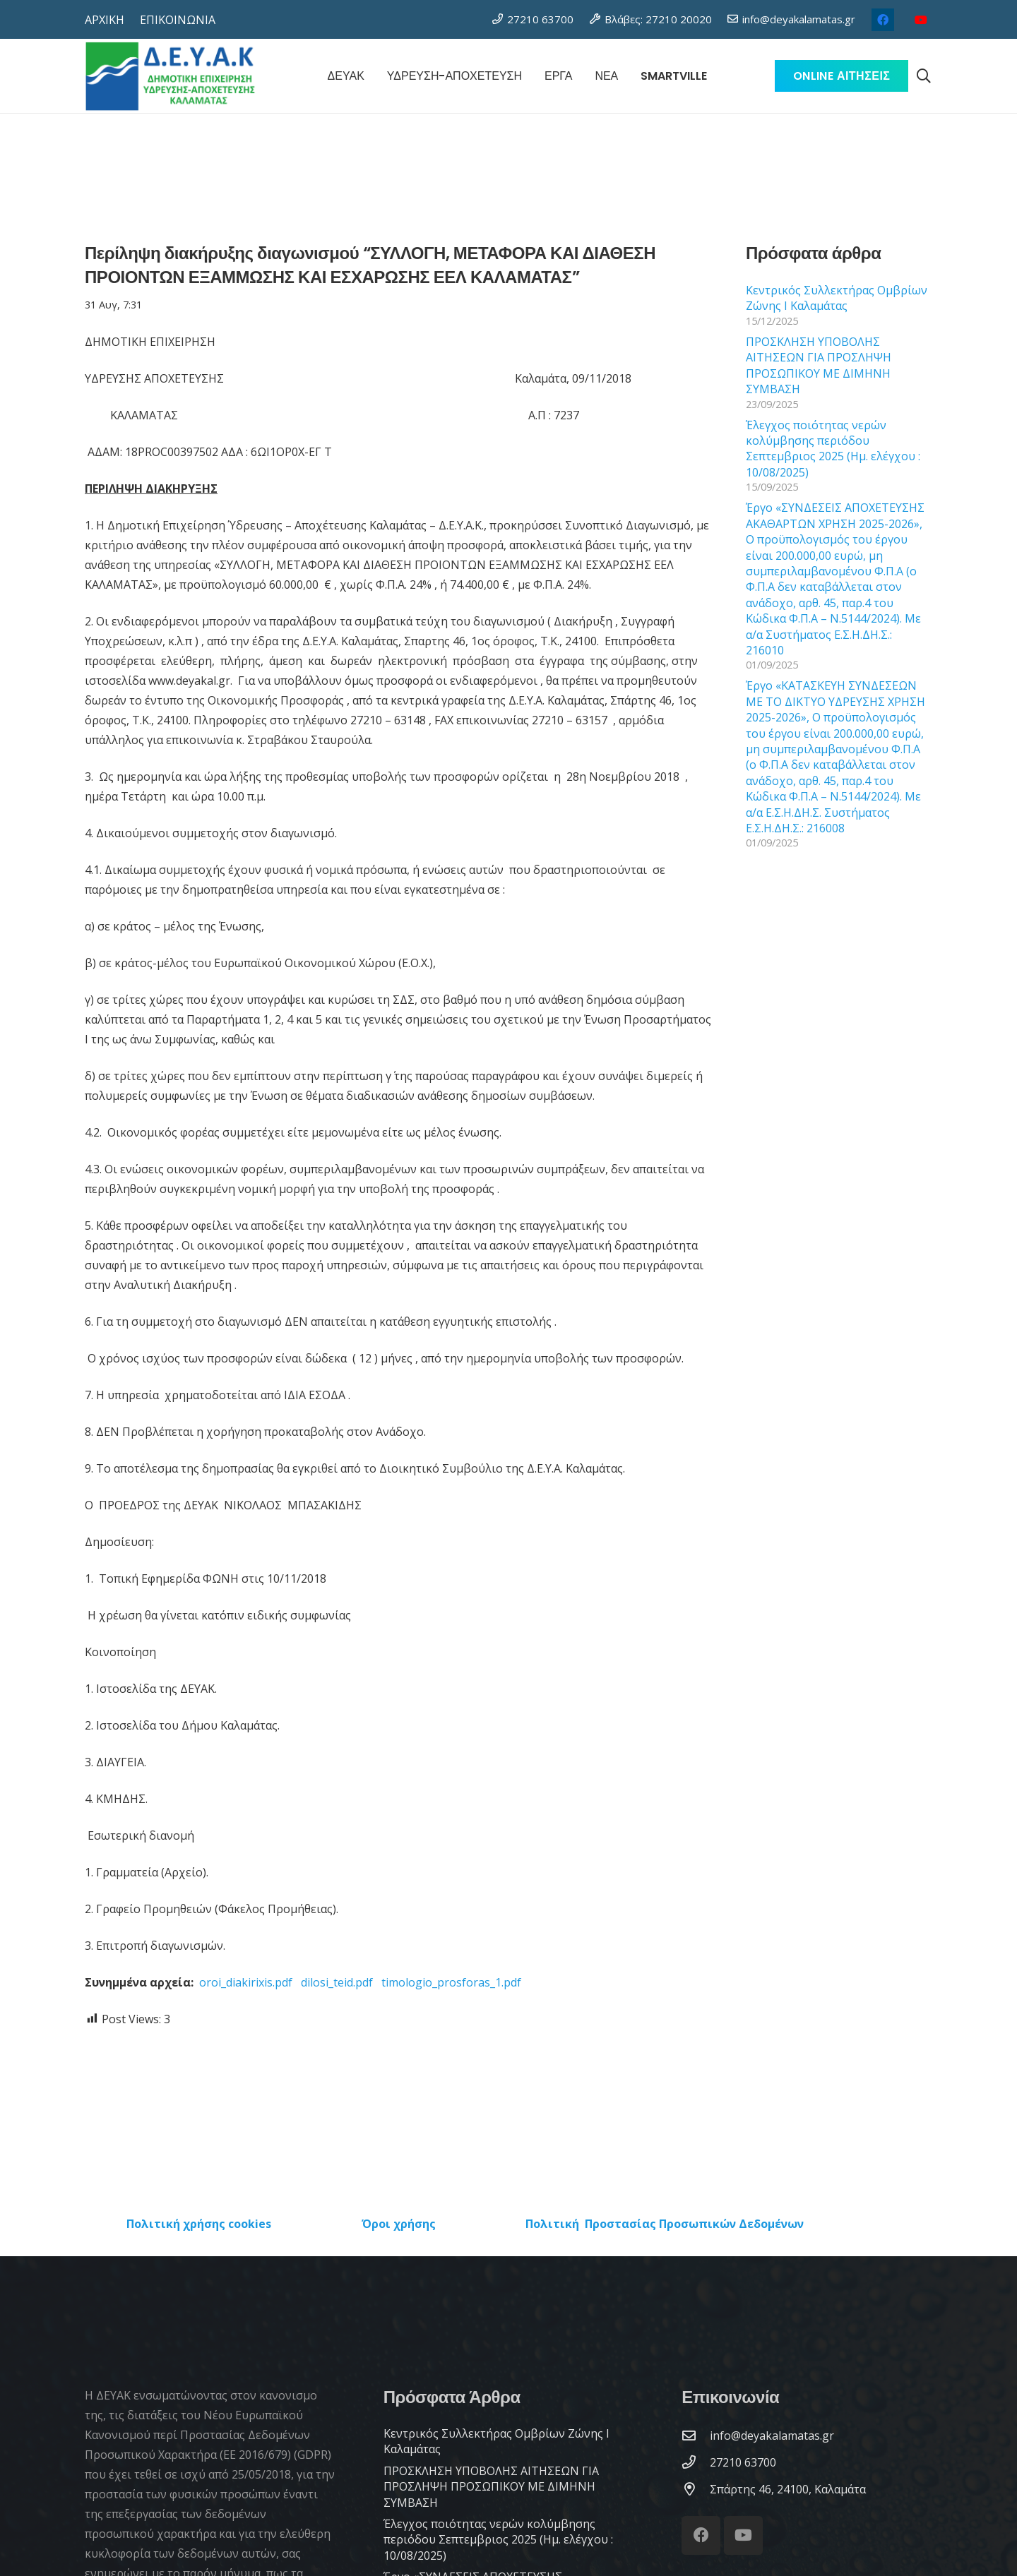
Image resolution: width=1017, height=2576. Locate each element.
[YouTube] (921, 19)
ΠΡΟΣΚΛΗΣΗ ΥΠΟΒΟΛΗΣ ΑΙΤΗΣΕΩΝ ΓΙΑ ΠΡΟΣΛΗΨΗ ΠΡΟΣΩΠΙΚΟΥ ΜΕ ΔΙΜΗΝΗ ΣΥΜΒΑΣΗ (818, 365)
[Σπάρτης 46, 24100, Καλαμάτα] (696, 2489)
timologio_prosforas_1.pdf (451, 1982)
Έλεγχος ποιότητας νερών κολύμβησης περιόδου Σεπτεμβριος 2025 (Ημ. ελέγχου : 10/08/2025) (833, 448)
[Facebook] (883, 19)
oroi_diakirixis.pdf (245, 1982)
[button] (923, 76)
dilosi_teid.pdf (337, 1982)
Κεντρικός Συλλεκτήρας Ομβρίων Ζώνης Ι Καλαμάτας (836, 297)
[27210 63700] (696, 2462)
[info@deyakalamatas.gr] (696, 2435)
